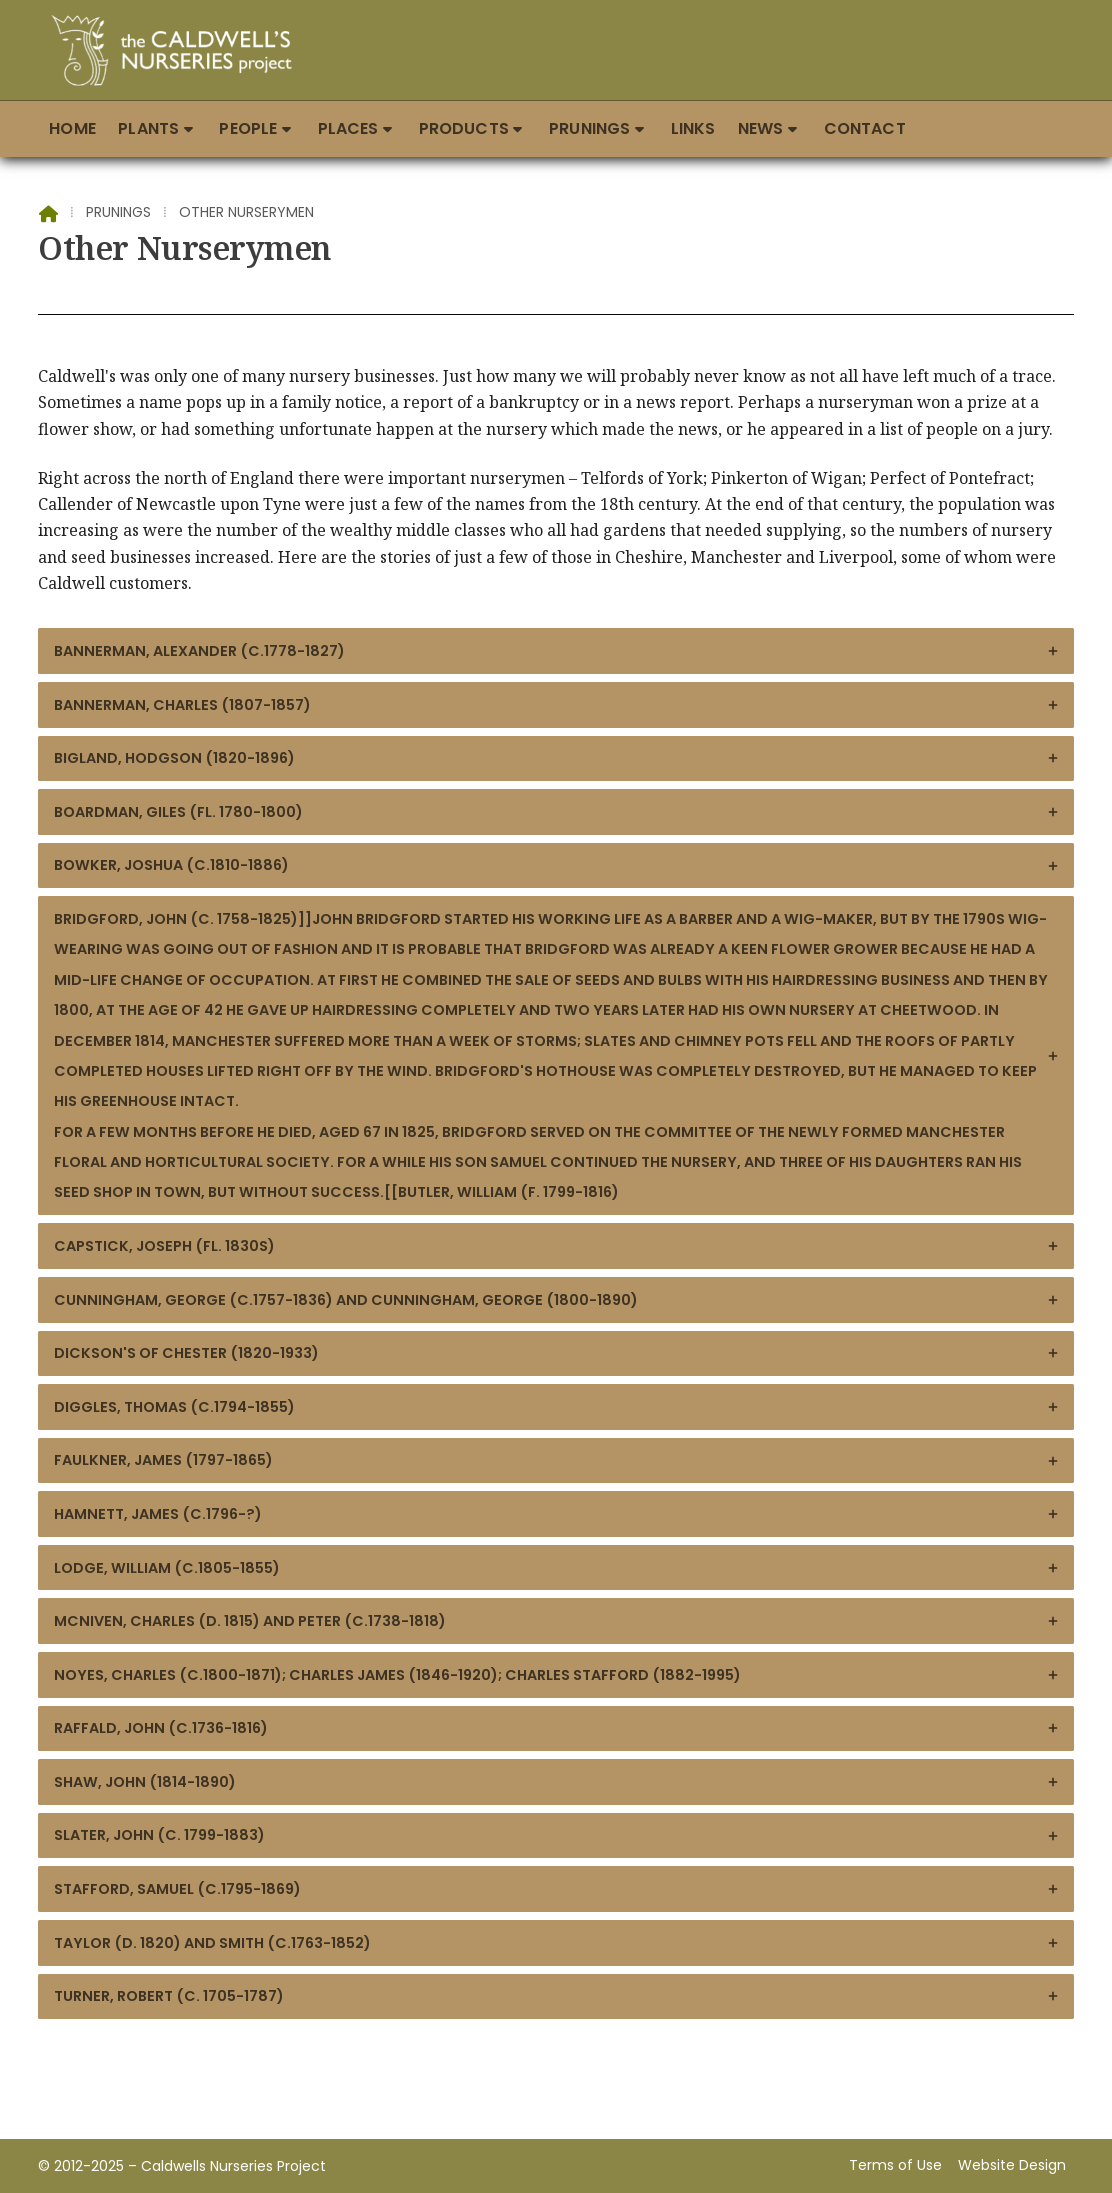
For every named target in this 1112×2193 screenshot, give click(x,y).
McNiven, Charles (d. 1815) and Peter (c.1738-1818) (556, 1621)
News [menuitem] (761, 128)
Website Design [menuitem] (1012, 2165)
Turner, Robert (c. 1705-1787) (556, 1996)
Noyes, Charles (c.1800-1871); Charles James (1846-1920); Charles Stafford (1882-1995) (556, 1675)
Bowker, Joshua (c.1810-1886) (556, 865)
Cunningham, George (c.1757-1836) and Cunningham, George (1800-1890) (556, 1300)
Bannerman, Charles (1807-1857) (556, 705)
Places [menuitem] (348, 128)
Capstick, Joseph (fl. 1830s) (556, 1246)
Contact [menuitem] (865, 128)
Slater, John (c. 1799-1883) (556, 1835)
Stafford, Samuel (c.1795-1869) (556, 1889)
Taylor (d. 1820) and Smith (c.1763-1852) (556, 1943)
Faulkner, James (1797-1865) (556, 1460)
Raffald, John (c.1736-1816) (556, 1728)
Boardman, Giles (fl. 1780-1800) (556, 812)
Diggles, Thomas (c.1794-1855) (556, 1407)
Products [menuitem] (464, 128)
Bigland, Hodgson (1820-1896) (556, 758)
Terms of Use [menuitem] (895, 2165)
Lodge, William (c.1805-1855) (556, 1568)
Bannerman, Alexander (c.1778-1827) (556, 651)
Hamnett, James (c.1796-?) (556, 1514)
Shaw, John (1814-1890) (556, 1782)
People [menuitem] (248, 128)
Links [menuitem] (693, 128)
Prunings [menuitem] (589, 128)
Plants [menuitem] (148, 128)
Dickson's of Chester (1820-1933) (556, 1353)
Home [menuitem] (72, 128)
